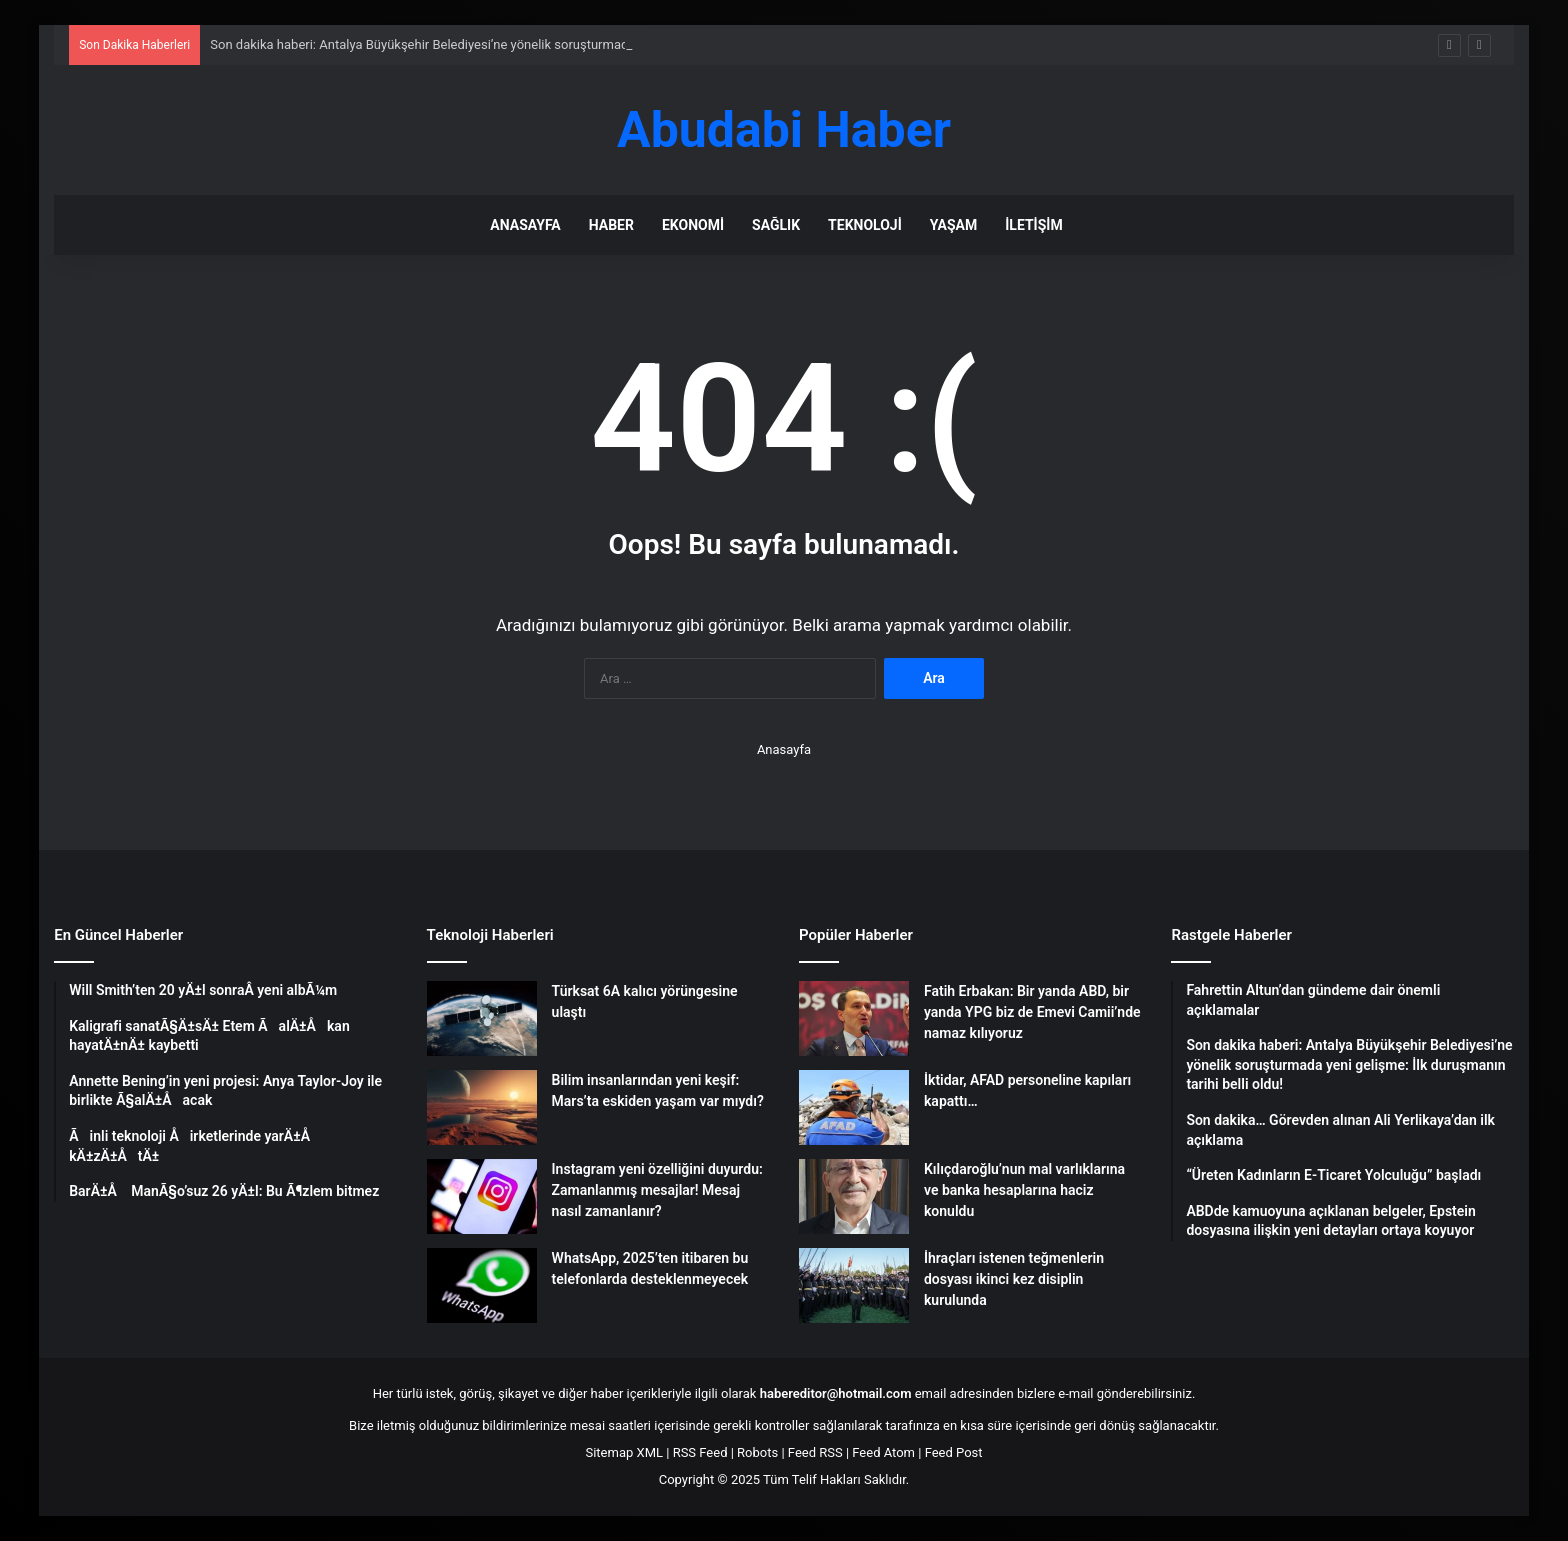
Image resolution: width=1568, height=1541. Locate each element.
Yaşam (953, 225)
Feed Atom (883, 1452)
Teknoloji (865, 225)
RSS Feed (700, 1452)
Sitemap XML (624, 1452)
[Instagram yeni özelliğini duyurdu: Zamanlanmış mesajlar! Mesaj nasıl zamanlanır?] (482, 1196)
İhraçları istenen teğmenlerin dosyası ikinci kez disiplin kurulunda (1014, 1279)
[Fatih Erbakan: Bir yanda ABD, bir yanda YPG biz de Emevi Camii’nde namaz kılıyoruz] (854, 1018)
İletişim (1033, 225)
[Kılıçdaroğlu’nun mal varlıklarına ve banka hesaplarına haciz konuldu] (854, 1196)
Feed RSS (815, 1452)
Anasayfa (525, 225)
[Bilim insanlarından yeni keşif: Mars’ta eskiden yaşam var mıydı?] (482, 1107)
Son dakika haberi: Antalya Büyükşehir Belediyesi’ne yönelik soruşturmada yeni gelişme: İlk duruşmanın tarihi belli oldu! (551, 44)
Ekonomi (693, 225)
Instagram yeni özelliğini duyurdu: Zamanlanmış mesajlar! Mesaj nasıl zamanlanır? (657, 1190)
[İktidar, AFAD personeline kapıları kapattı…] (854, 1107)
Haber (611, 225)
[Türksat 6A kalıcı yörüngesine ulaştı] (482, 1018)
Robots (757, 1452)
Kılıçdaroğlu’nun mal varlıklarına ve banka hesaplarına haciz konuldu (1024, 1190)
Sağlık (776, 225)
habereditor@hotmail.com (836, 1393)
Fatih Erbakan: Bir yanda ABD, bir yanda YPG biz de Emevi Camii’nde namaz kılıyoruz (1032, 1012)
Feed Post (954, 1452)
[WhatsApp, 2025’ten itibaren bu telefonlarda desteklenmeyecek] (482, 1285)
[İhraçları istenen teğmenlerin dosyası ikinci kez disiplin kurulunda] (854, 1285)
